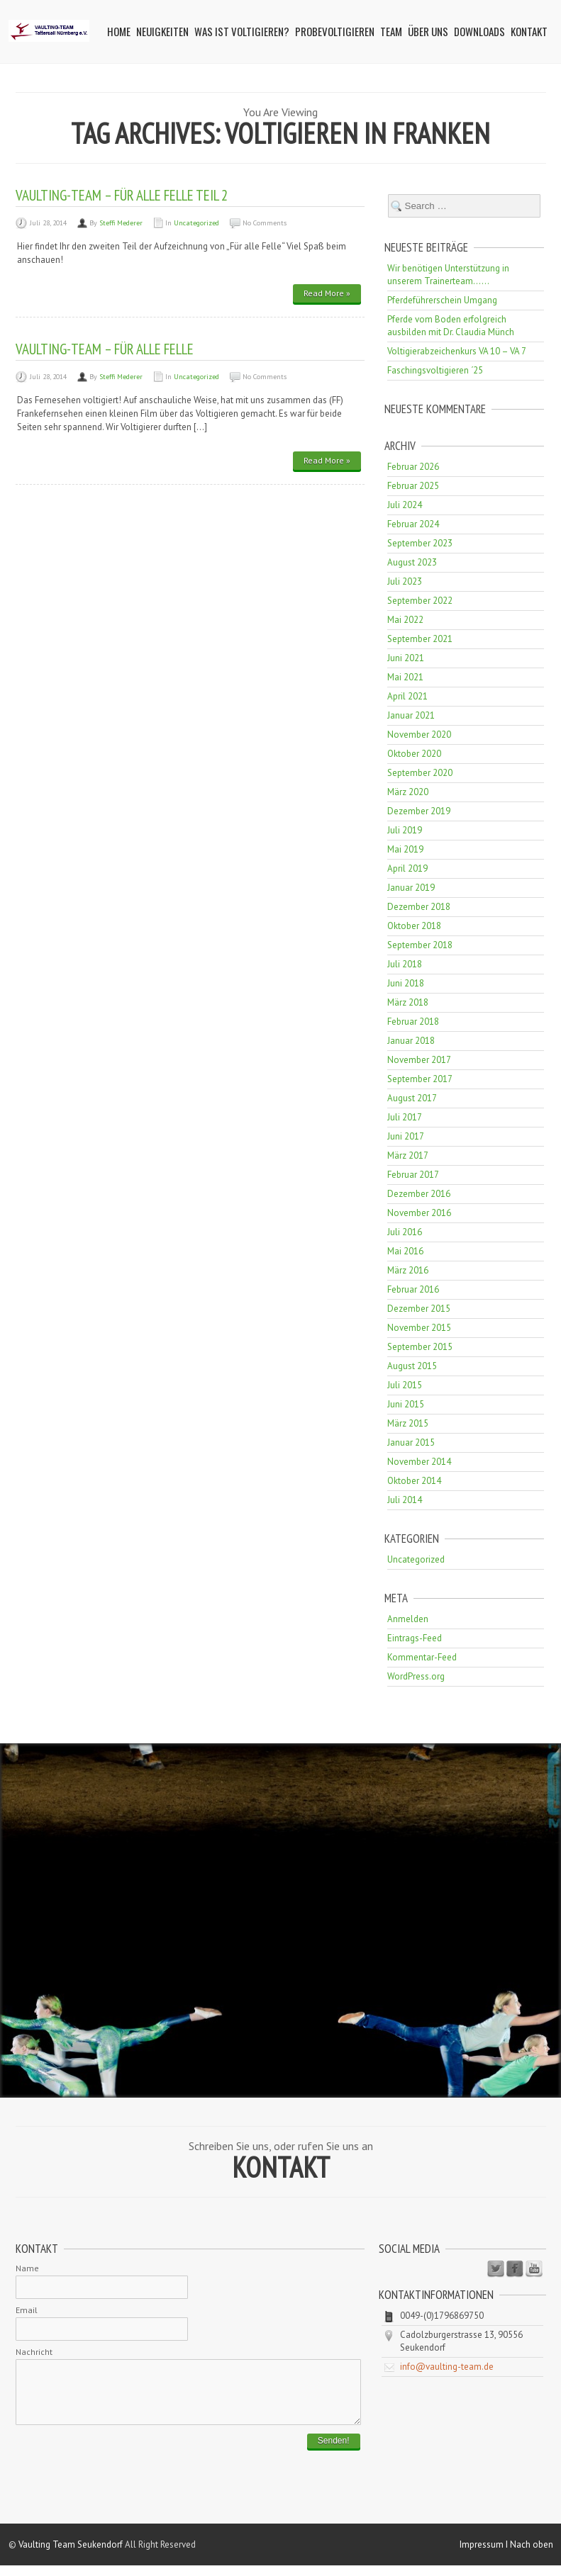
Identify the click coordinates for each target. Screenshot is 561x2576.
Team (391, 31)
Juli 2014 (404, 1500)
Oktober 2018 (414, 926)
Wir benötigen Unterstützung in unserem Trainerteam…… (448, 274)
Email (27, 2310)
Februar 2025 (413, 486)
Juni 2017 (405, 1136)
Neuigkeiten (162, 31)
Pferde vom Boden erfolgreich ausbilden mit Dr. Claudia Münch (450, 325)
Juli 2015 (404, 1385)
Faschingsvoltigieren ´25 (435, 370)
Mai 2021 (405, 677)
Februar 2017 (413, 1175)
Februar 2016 (413, 1289)
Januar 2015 (411, 1442)
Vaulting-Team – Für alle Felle (105, 349)
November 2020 (419, 735)
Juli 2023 (404, 581)
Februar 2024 (413, 524)
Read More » (327, 293)
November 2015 (419, 1328)
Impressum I (485, 2555)
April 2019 (407, 868)
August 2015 (412, 1366)
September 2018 (419, 945)
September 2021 (419, 639)
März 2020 (407, 792)
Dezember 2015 (418, 1309)
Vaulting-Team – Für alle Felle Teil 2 (122, 195)
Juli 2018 (404, 964)
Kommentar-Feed (422, 1657)
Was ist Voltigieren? (241, 31)
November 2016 (419, 1213)
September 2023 (419, 543)
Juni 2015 (405, 1404)
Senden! (334, 2451)
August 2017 (412, 1098)
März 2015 (407, 1423)
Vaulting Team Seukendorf (70, 2555)
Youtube (534, 2269)
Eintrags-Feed (414, 1638)
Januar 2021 (411, 715)
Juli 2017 (404, 1117)
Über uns (428, 31)
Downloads (479, 31)
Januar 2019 (411, 888)
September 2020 (419, 773)
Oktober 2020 (414, 754)
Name (27, 2268)
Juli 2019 (404, 830)
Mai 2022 (405, 620)
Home (118, 31)
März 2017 (407, 1155)
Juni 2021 (405, 658)
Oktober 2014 (414, 1481)
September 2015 (419, 1347)
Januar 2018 (411, 1041)
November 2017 (419, 1060)
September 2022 (419, 601)
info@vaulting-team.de (447, 2367)
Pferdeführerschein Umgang (442, 300)
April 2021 (407, 696)
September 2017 (419, 1079)
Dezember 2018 (418, 907)
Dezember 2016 (418, 1194)
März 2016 (407, 1270)
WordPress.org (416, 1676)
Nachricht (34, 2351)
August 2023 (412, 562)
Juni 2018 (405, 983)
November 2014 (419, 1462)
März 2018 (407, 1002)
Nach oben (531, 2555)
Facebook (514, 2269)
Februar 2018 (413, 1022)
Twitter (495, 2269)
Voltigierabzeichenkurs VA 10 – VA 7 (456, 351)
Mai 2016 (405, 1251)
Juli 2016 (404, 1232)
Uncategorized (196, 222)
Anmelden (407, 1619)
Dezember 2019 (418, 811)
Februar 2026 (413, 467)
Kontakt (529, 31)
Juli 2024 (404, 505)
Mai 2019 (405, 849)
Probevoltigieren (334, 31)
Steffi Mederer (121, 222)
